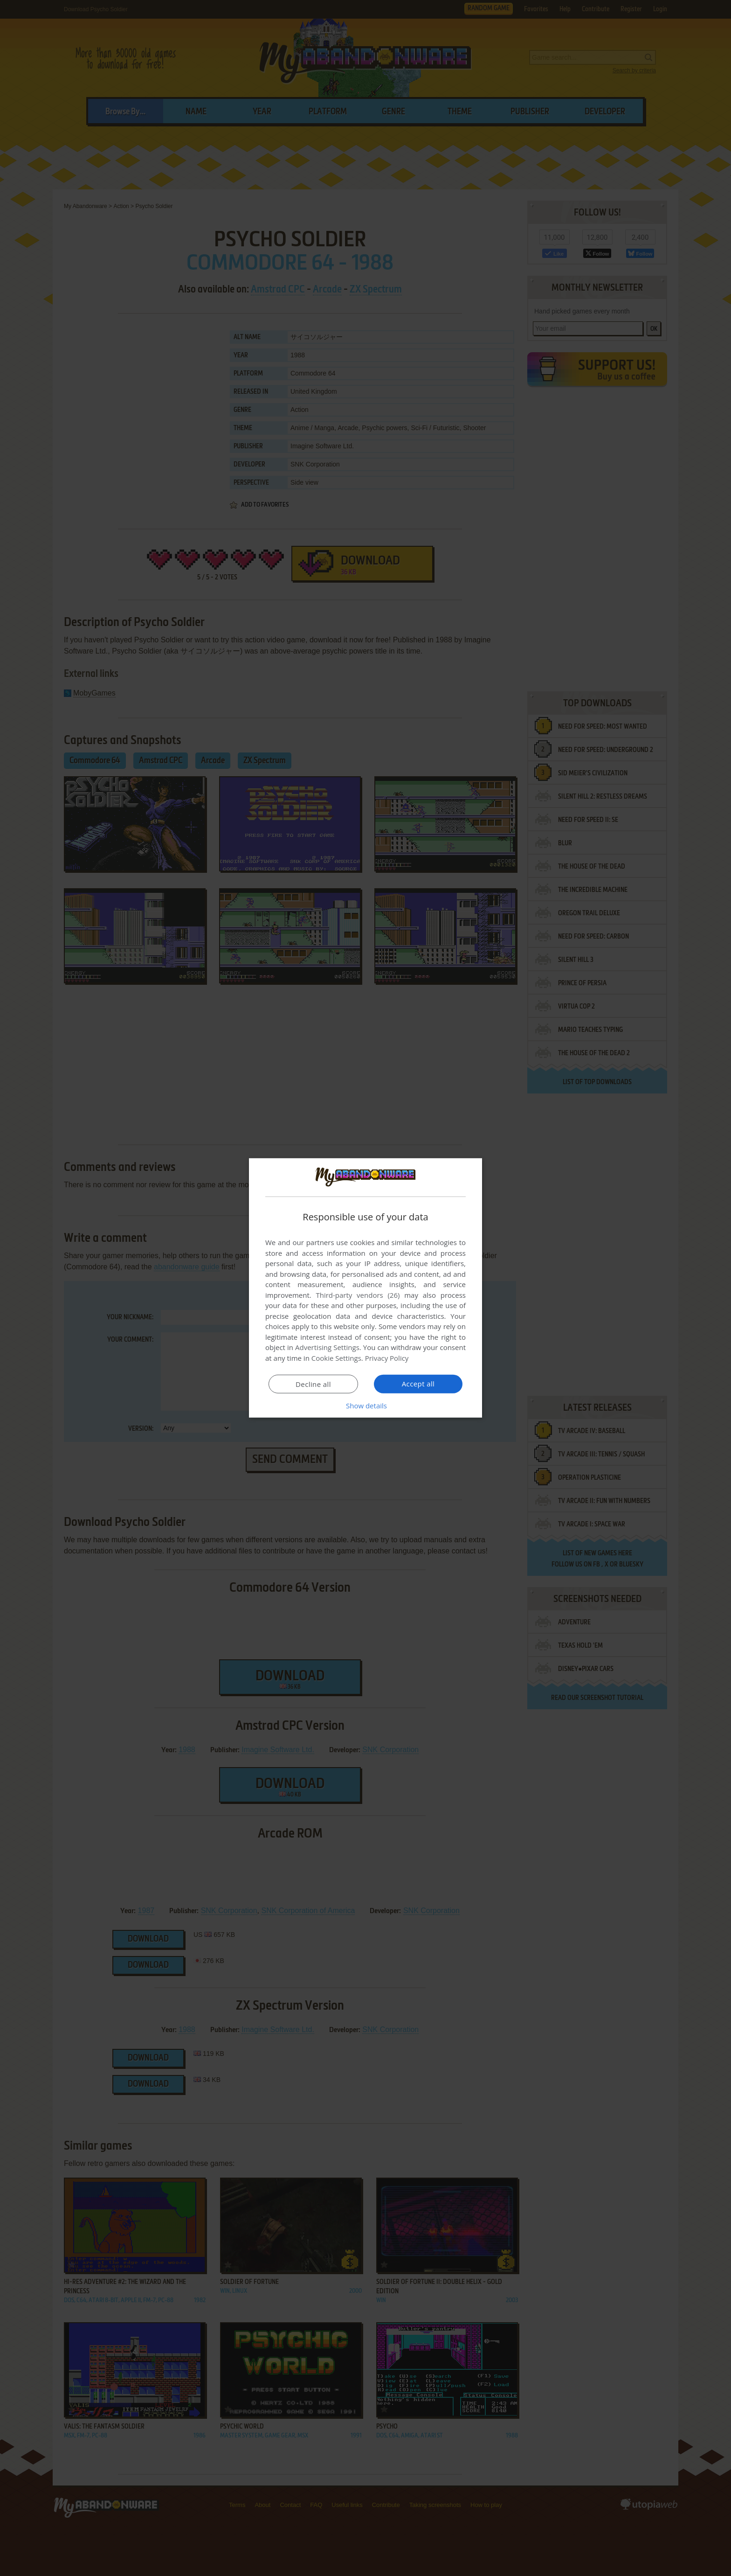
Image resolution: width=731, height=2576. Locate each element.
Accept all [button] (418, 1383)
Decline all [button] (313, 1384)
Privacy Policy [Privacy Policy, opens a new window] (387, 1358)
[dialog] (365, 1288)
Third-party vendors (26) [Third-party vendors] (358, 1295)
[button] (365, 1405)
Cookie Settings (336, 1358)
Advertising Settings (327, 1347)
